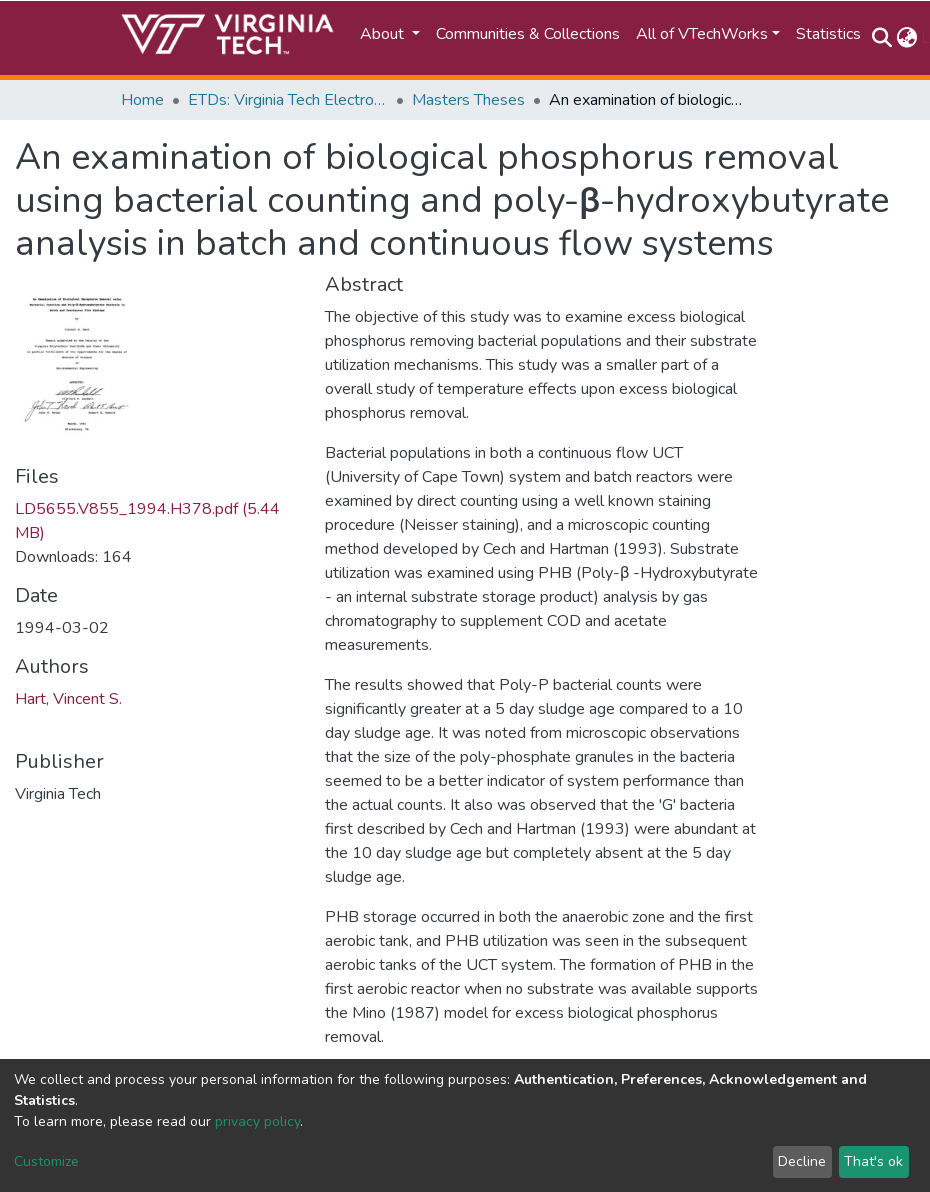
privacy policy (257, 1121)
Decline (802, 1161)
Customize (46, 1161)
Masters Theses (468, 100)
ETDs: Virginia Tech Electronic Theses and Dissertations (288, 100)
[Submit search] (881, 38)
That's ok (873, 1161)
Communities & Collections (528, 34)
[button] (906, 38)
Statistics (828, 34)
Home (142, 100)
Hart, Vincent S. (68, 699)
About (384, 34)
